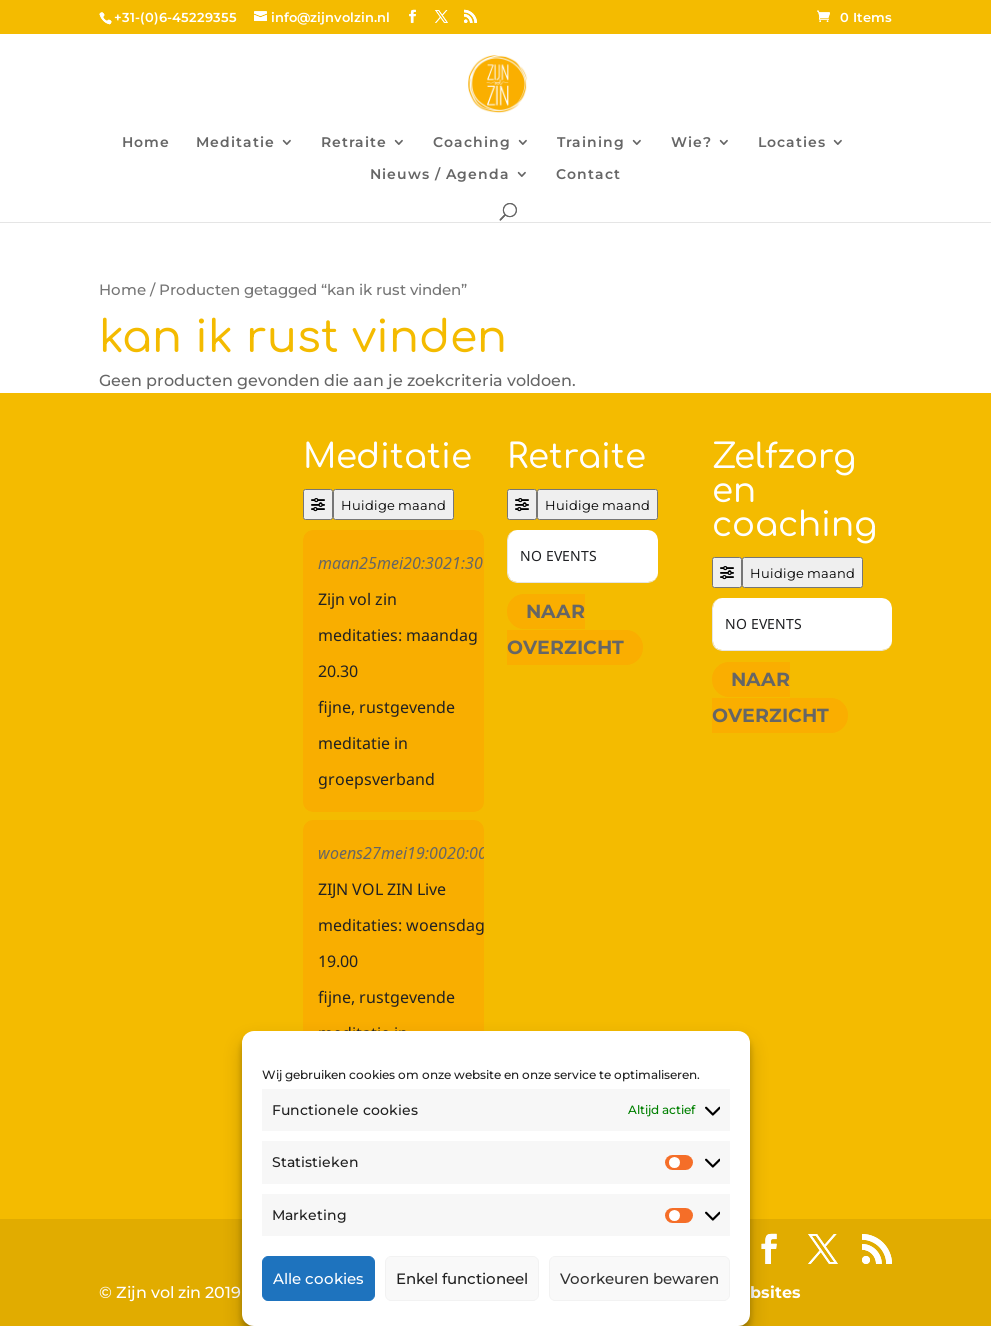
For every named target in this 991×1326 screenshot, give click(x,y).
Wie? (691, 143)
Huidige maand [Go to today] (393, 505)
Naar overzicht (565, 629)
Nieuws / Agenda (440, 175)
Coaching (472, 143)
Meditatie (235, 143)
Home (146, 143)
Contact (588, 175)
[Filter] (318, 504)
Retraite (354, 143)
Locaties (792, 143)
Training (591, 143)
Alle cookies (318, 1278)
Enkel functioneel (462, 1278)
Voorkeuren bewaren (639, 1278)
